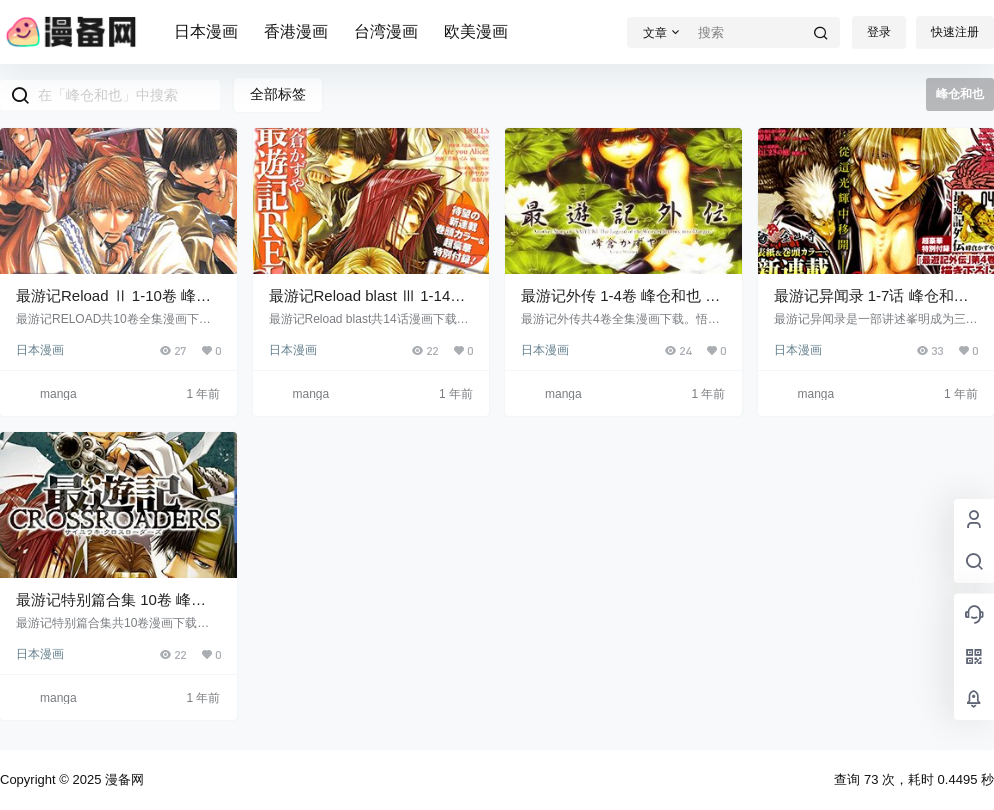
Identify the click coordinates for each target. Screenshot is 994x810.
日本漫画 (206, 31)
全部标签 (278, 94)
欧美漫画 (476, 31)
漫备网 (122, 779)
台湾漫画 (386, 31)
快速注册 (955, 32)
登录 (879, 32)
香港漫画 (296, 31)
